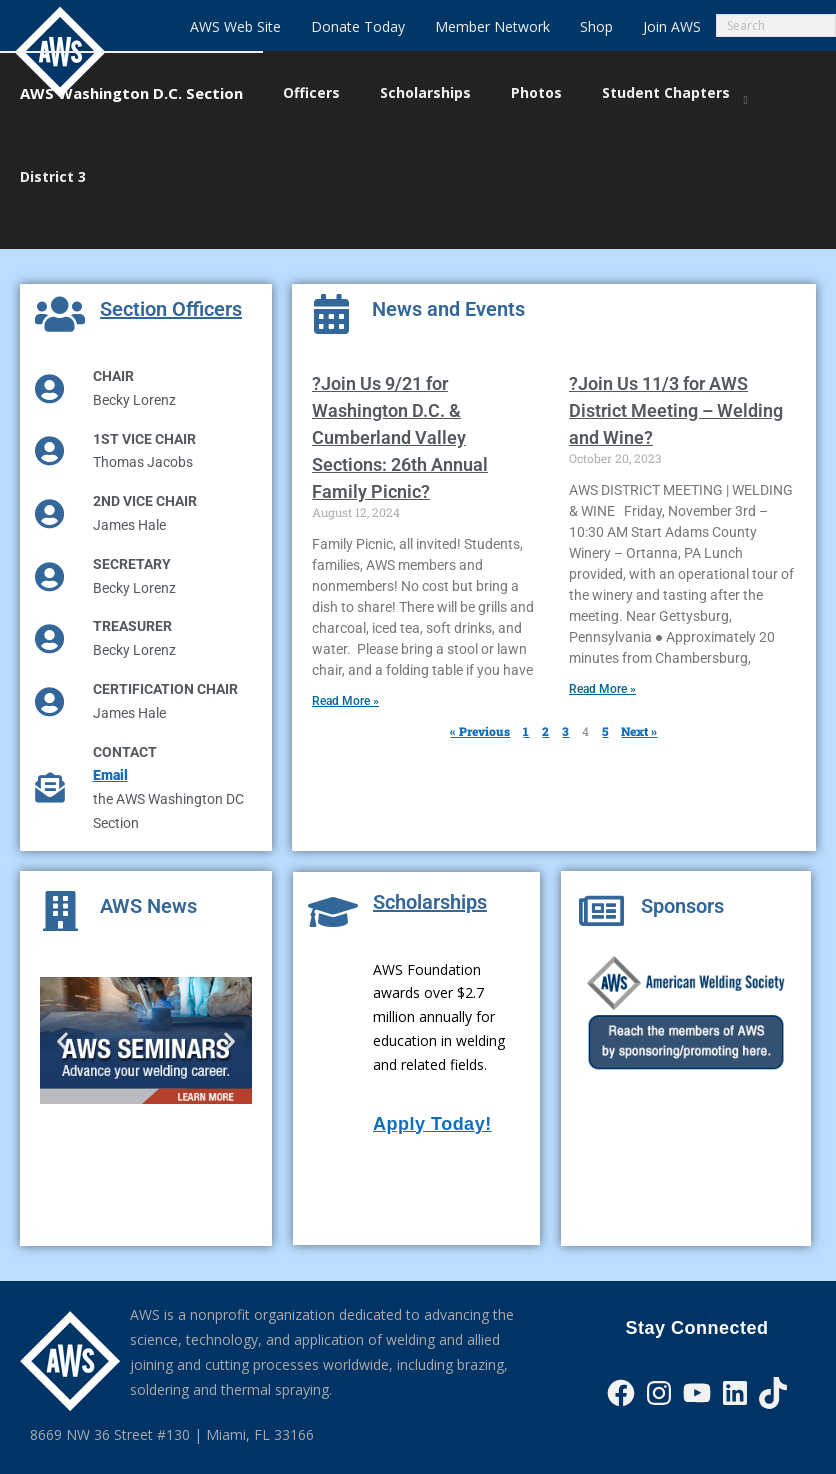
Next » (639, 701)
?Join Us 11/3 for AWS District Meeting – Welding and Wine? (676, 380)
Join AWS (672, 26)
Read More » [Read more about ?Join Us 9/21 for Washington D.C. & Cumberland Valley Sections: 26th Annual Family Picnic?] (345, 671)
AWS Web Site (235, 26)
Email (110, 745)
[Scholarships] (333, 882)
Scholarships (430, 872)
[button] (62, 1010)
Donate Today (358, 26)
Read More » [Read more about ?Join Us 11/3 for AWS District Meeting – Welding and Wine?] (602, 659)
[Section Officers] (60, 284)
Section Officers (171, 279)
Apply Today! (432, 1094)
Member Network (492, 26)
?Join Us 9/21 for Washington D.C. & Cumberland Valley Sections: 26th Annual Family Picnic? (400, 407)
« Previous (480, 701)
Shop (596, 26)
